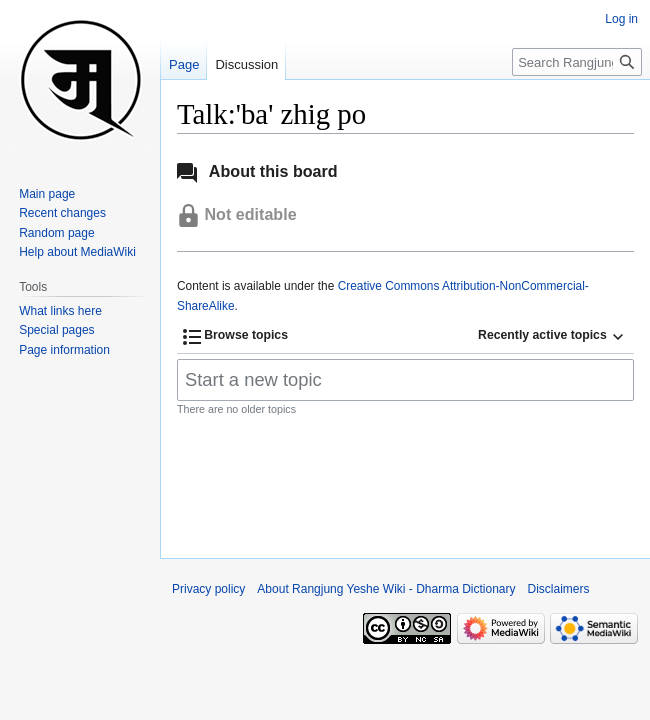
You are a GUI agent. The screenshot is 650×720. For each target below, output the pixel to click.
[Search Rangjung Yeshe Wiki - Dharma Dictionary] (577, 62)
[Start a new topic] (405, 380)
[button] (236, 337)
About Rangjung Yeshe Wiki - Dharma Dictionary (386, 589)
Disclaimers (559, 589)
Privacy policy (208, 589)
